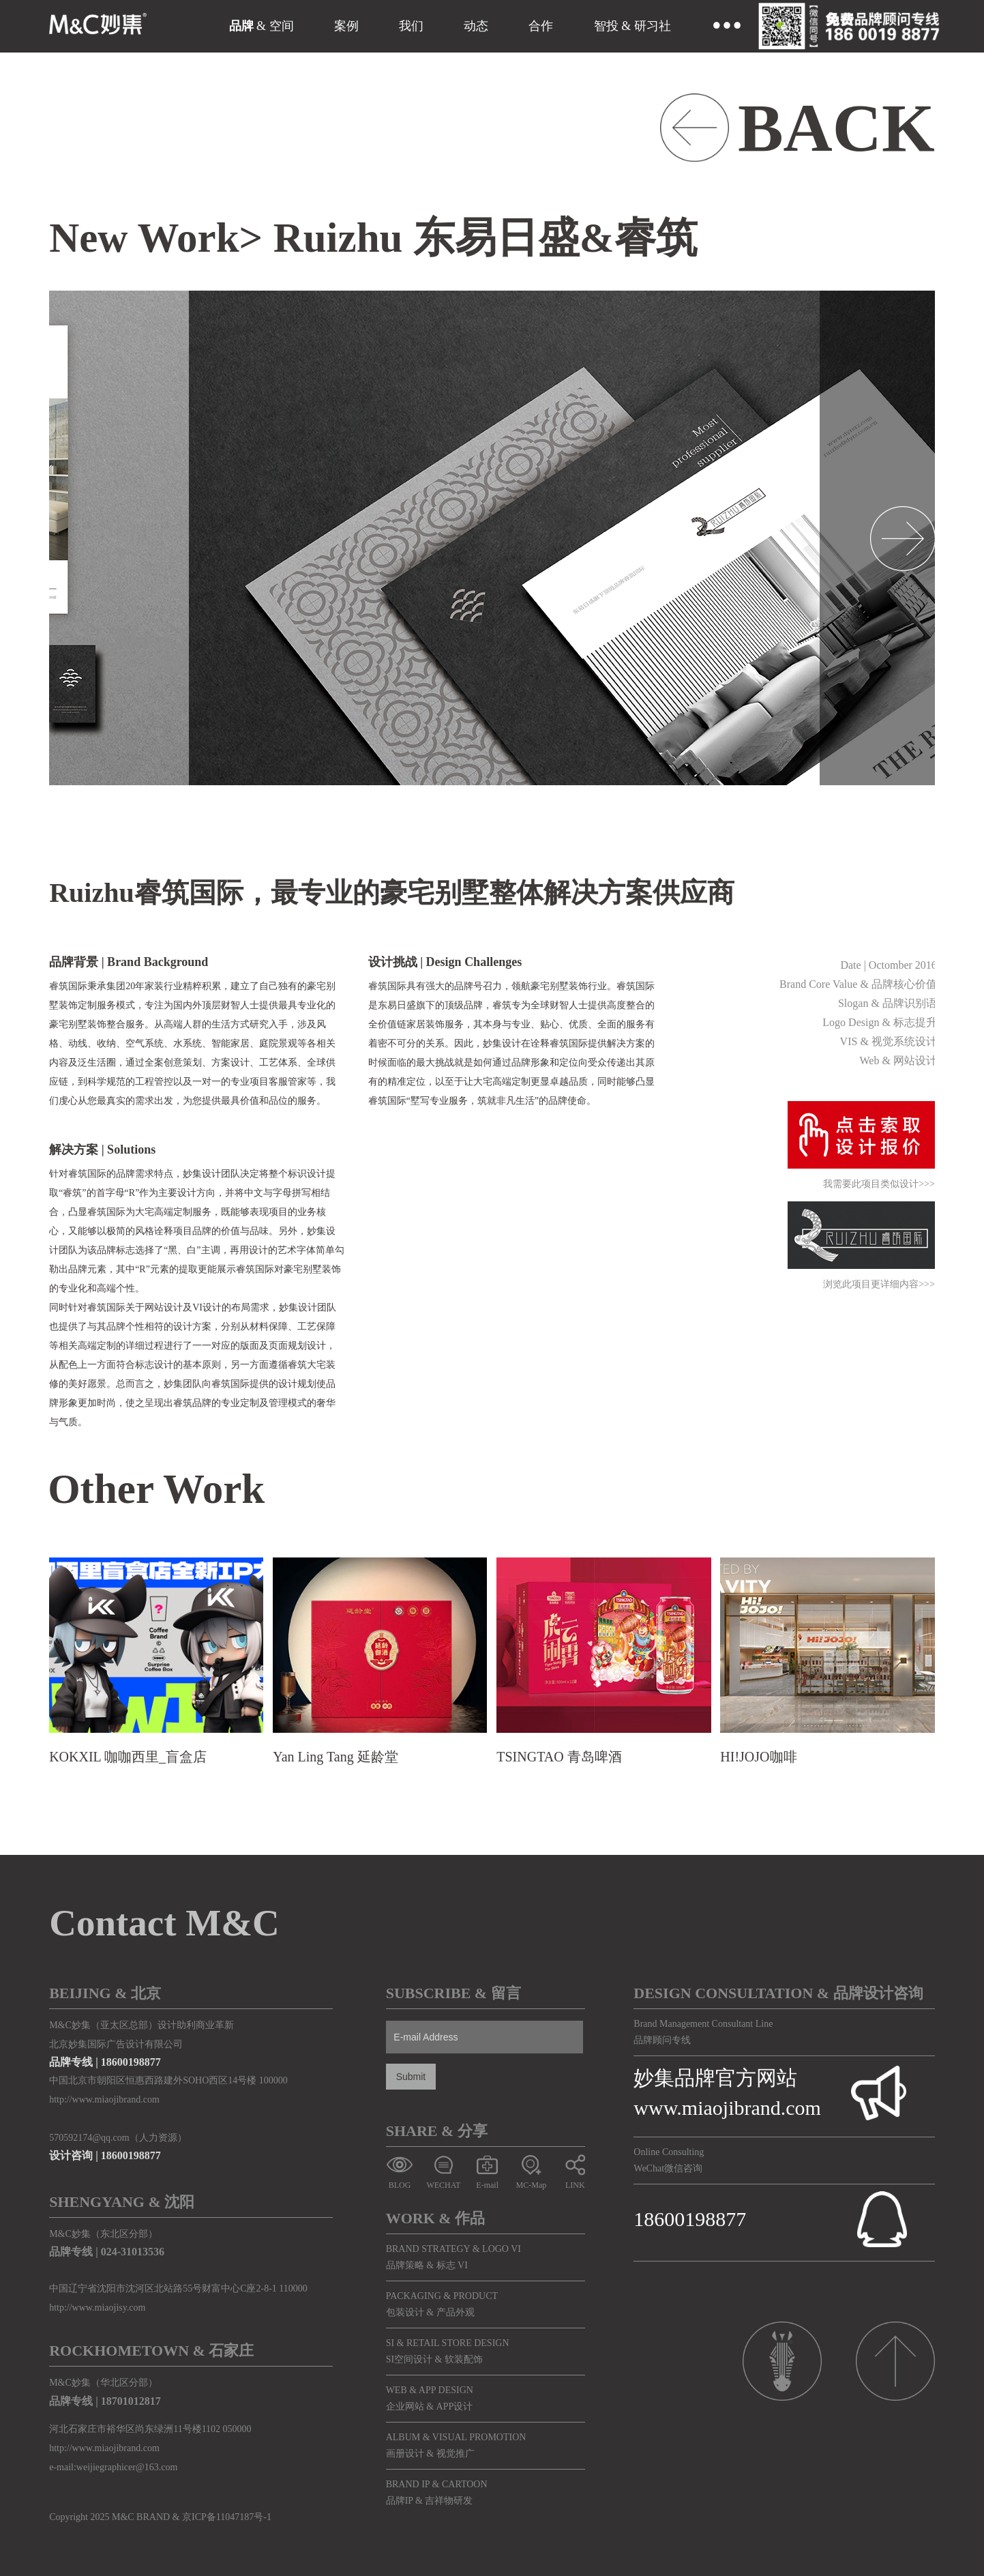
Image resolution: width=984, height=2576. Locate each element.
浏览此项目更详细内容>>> (879, 1285)
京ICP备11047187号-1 (226, 2517)
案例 (346, 26)
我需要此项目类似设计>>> (879, 1185)
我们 (411, 26)
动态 (476, 26)
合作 (540, 26)
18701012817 (131, 2401)
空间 (281, 26)
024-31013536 (132, 2251)
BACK (836, 128)
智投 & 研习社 (632, 26)
